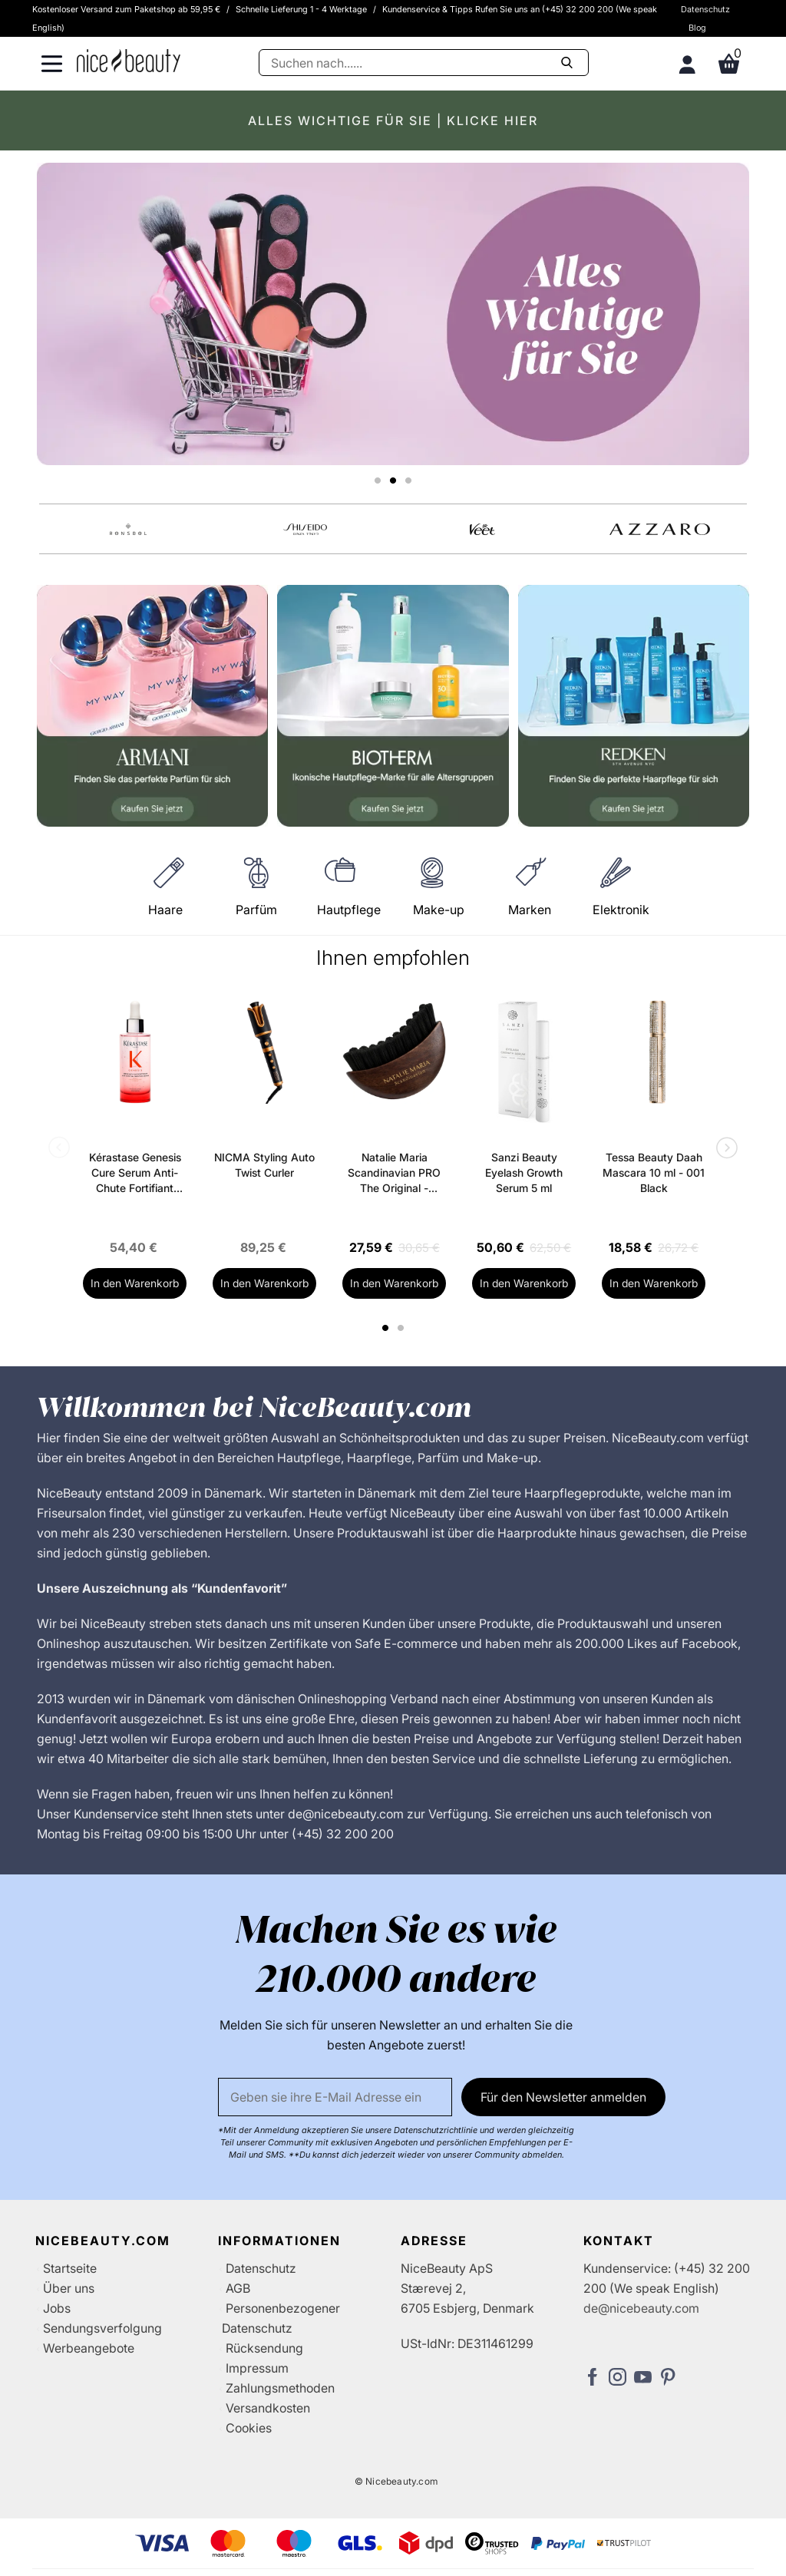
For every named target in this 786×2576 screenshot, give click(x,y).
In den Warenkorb (135, 1283)
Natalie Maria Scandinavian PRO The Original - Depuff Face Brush (394, 1173)
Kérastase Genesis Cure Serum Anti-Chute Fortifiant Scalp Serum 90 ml (135, 1173)
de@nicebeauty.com (641, 2308)
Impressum (257, 2368)
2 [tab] (402, 1328)
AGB (238, 2288)
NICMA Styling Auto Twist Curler (264, 1165)
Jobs (57, 2308)
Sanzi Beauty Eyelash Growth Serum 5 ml (524, 1172)
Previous (62, 1149)
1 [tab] (386, 1328)
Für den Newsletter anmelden (563, 2097)
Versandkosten (268, 2408)
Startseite (70, 2268)
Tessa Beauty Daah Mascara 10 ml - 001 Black (654, 1172)
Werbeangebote (88, 2348)
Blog (697, 27)
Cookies (249, 2428)
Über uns (68, 2288)
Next (723, 1149)
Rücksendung (264, 2348)
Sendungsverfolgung (102, 2328)
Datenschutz (705, 9)
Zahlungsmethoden (280, 2388)
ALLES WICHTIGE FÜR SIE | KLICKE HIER (393, 120)
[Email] (335, 2097)
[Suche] (424, 62)
